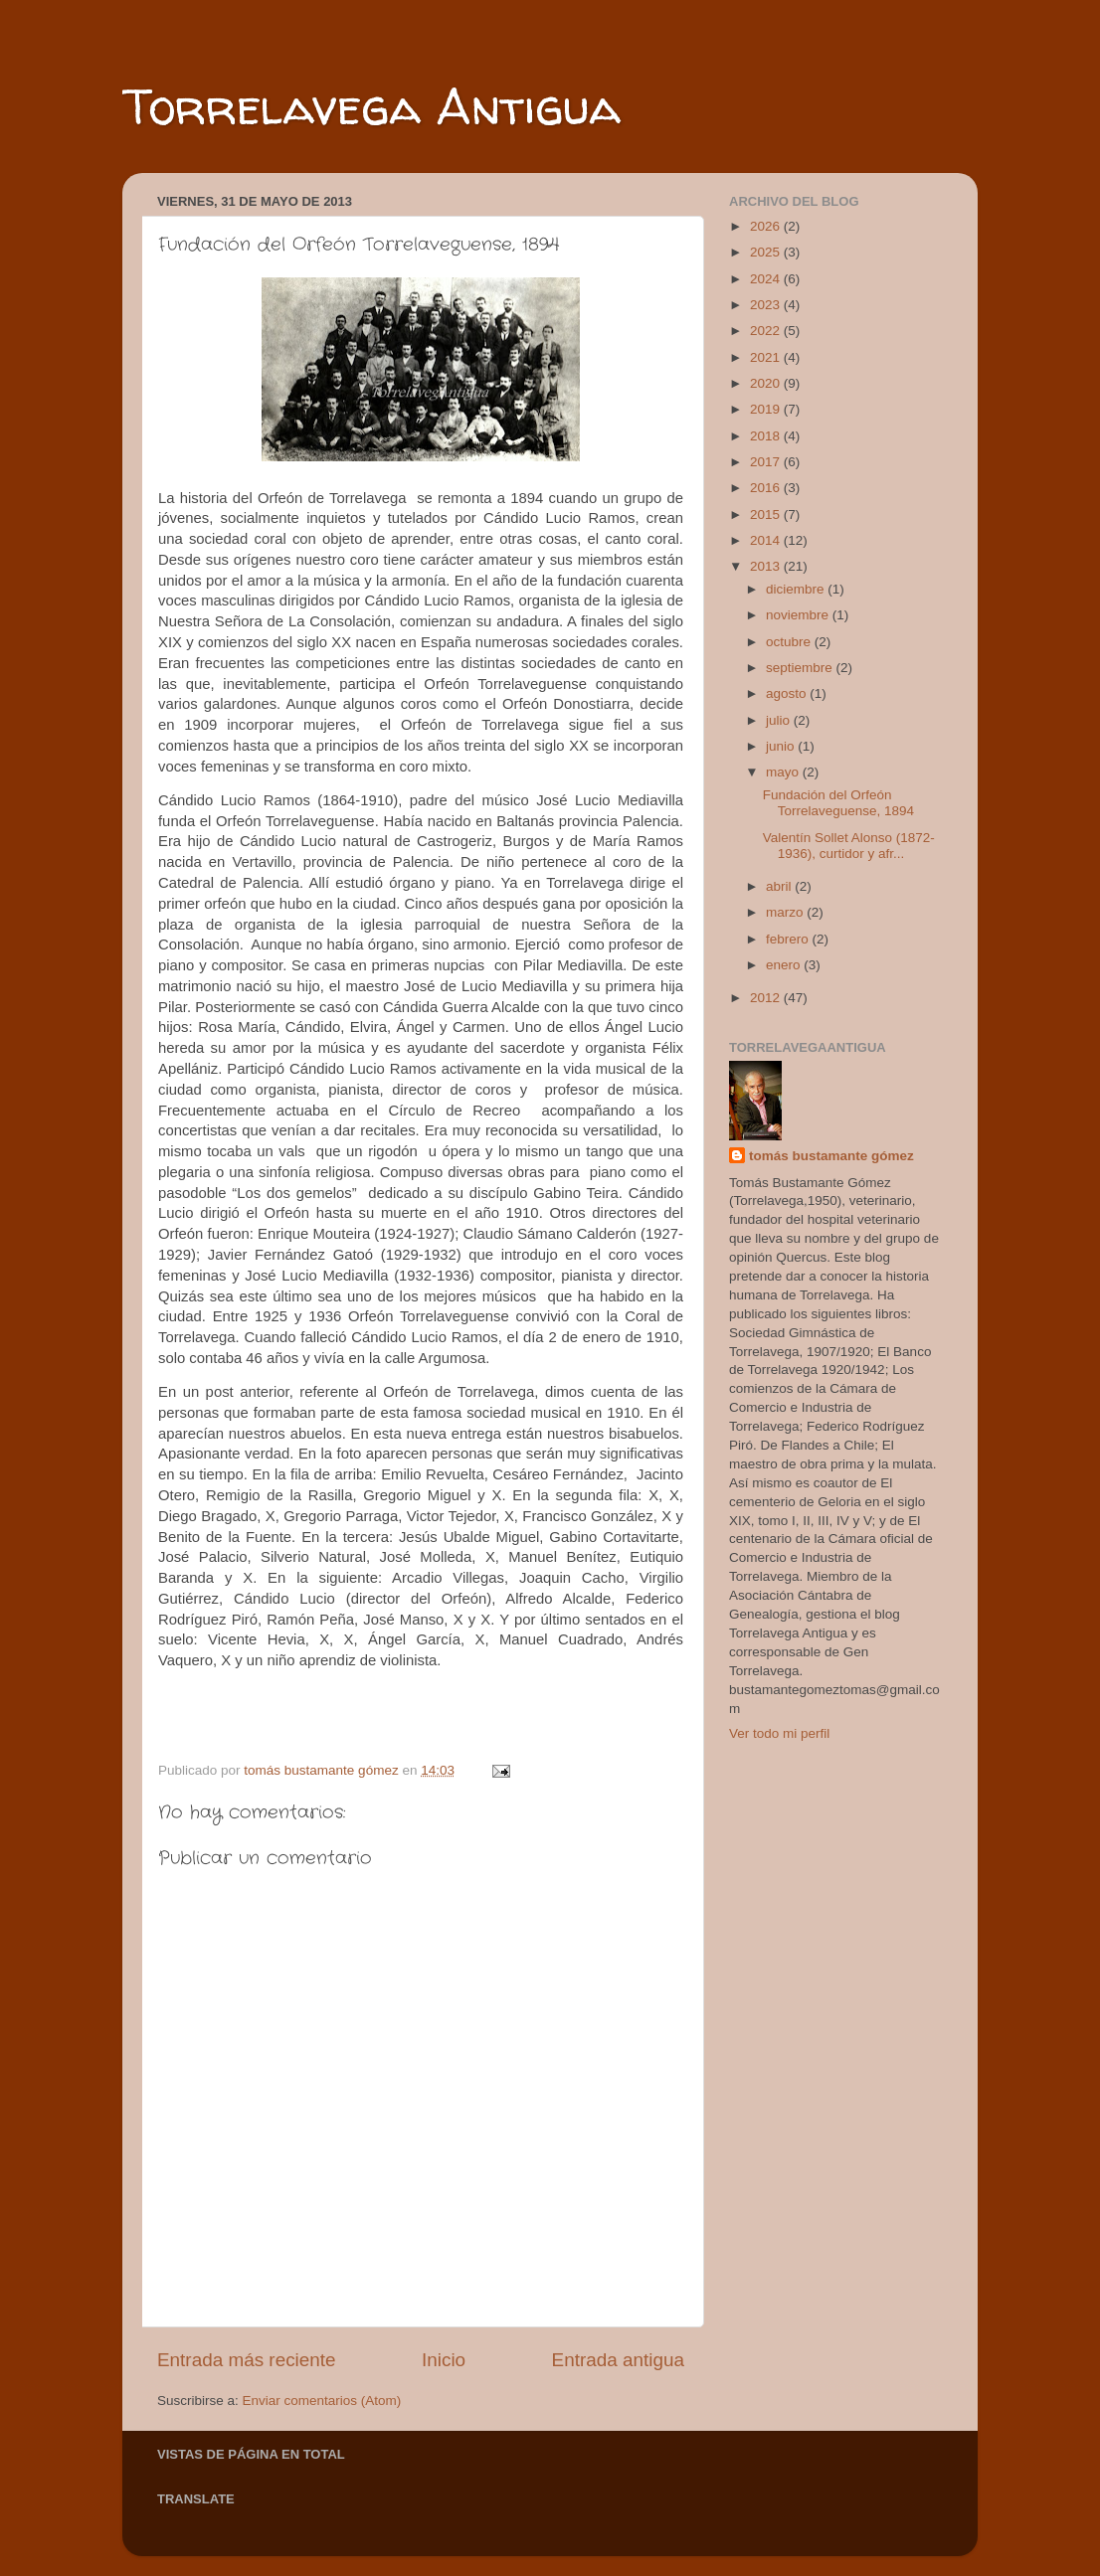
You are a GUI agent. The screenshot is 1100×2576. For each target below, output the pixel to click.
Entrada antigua (618, 2359)
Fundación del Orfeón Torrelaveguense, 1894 (838, 802)
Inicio (443, 2359)
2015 (767, 514)
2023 (767, 304)
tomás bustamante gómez (831, 1155)
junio (782, 746)
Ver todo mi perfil (779, 1733)
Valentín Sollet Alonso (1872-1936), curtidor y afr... (849, 845)
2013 (767, 566)
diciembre (796, 589)
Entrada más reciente (246, 2359)
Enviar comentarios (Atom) (322, 2400)
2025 (767, 252)
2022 (767, 330)
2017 (767, 461)
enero (785, 964)
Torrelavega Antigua (371, 106)
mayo (784, 772)
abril (780, 886)
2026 (767, 226)
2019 (767, 409)
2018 (767, 436)
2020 (767, 383)
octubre (790, 641)
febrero (789, 939)
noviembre (799, 614)
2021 (767, 357)
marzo (786, 912)
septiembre (801, 667)
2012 (767, 997)
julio (780, 720)
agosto (788, 693)
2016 (767, 487)
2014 (767, 540)
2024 (767, 278)
